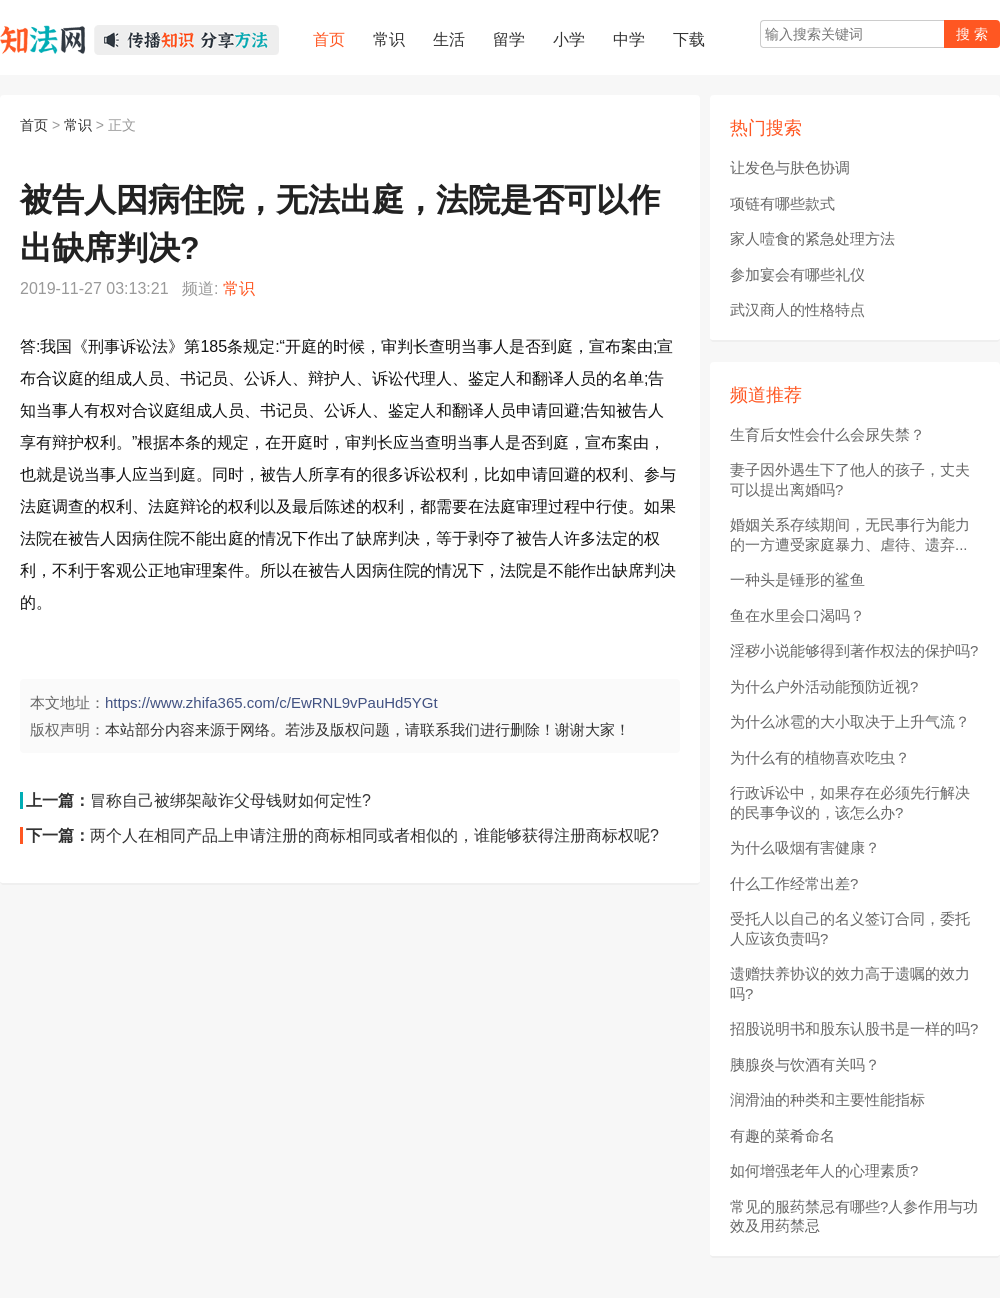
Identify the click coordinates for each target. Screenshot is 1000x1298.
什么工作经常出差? (794, 883)
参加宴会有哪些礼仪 (797, 274)
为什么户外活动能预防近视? (824, 686)
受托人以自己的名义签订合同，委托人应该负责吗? (850, 928)
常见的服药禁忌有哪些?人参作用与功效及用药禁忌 (854, 1216)
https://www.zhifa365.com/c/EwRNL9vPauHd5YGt (271, 702)
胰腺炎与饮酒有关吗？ (805, 1064)
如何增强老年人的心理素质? (824, 1170)
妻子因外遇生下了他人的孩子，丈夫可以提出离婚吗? (850, 479)
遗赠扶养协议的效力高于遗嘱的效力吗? (850, 983)
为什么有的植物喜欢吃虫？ (820, 757)
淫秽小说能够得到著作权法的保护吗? (854, 650)
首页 (34, 125)
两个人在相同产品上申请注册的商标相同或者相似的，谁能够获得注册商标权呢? (374, 835)
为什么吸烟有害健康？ (805, 847)
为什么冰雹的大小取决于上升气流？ (850, 721)
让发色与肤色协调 (790, 167)
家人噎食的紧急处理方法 (812, 238)
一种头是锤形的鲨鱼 (797, 579)
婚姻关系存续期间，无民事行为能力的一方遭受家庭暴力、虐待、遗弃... (850, 534)
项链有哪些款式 (782, 203)
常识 (78, 125)
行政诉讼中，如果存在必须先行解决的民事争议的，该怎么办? (850, 802)
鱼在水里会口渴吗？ (797, 615)
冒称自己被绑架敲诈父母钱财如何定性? (230, 800)
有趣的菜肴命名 (782, 1135)
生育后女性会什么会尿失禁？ (827, 434)
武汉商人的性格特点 (797, 309)
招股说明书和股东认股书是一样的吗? (854, 1028)
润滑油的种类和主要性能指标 (827, 1099)
